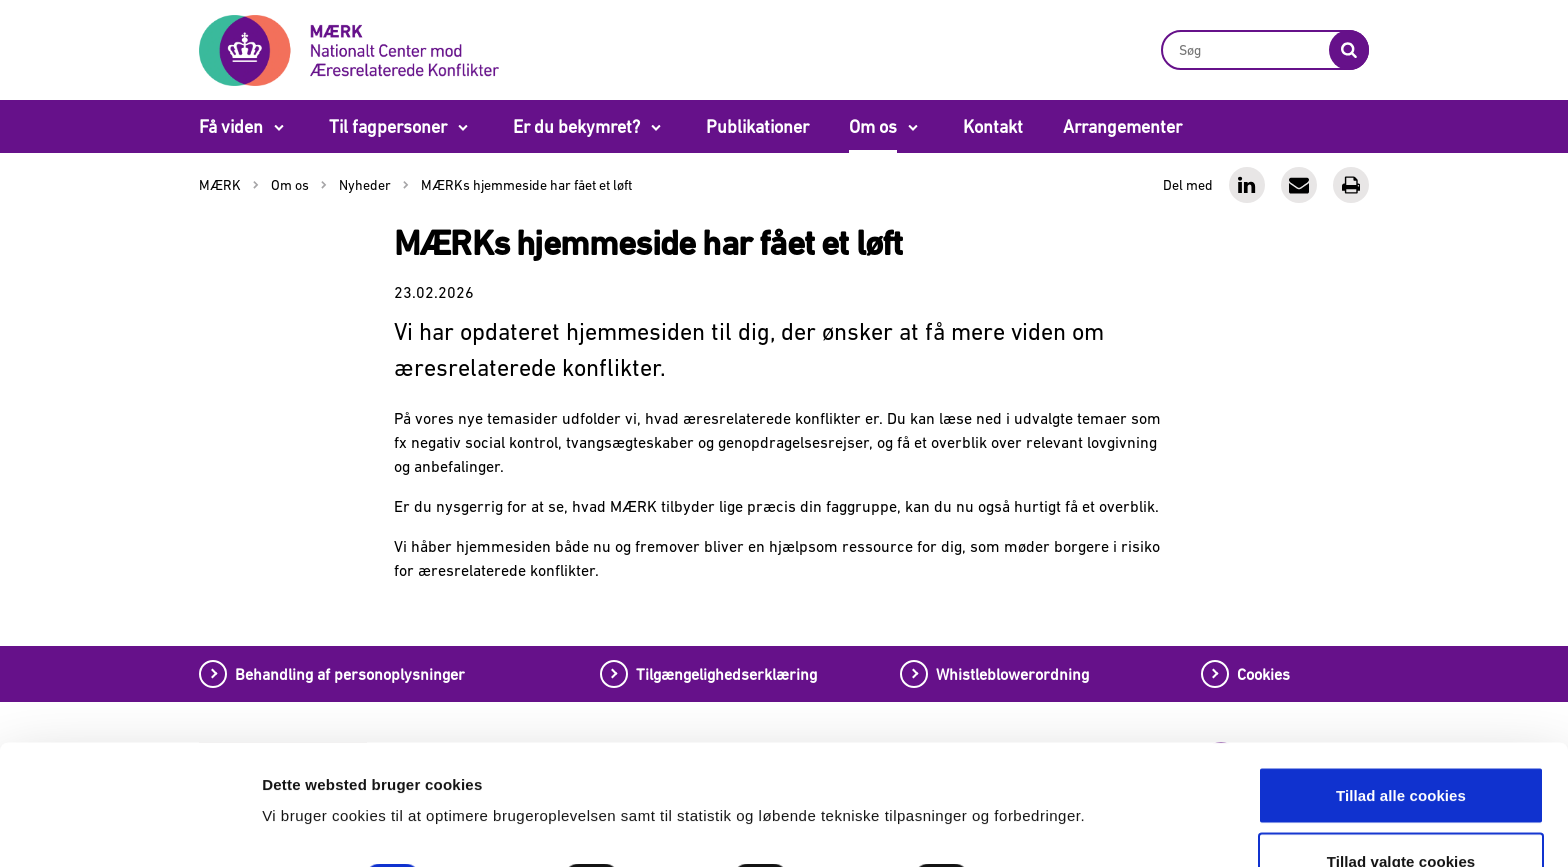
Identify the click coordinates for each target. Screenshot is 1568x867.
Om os (873, 126)
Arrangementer (1122, 126)
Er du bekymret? (576, 126)
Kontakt (993, 126)
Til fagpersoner (388, 126)
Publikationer (757, 126)
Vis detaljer (1047, 767)
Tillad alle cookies (1401, 682)
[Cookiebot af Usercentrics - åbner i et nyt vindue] (129, 828)
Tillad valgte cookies (1401, 748)
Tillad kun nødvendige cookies (1400, 813)
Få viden (231, 126)
